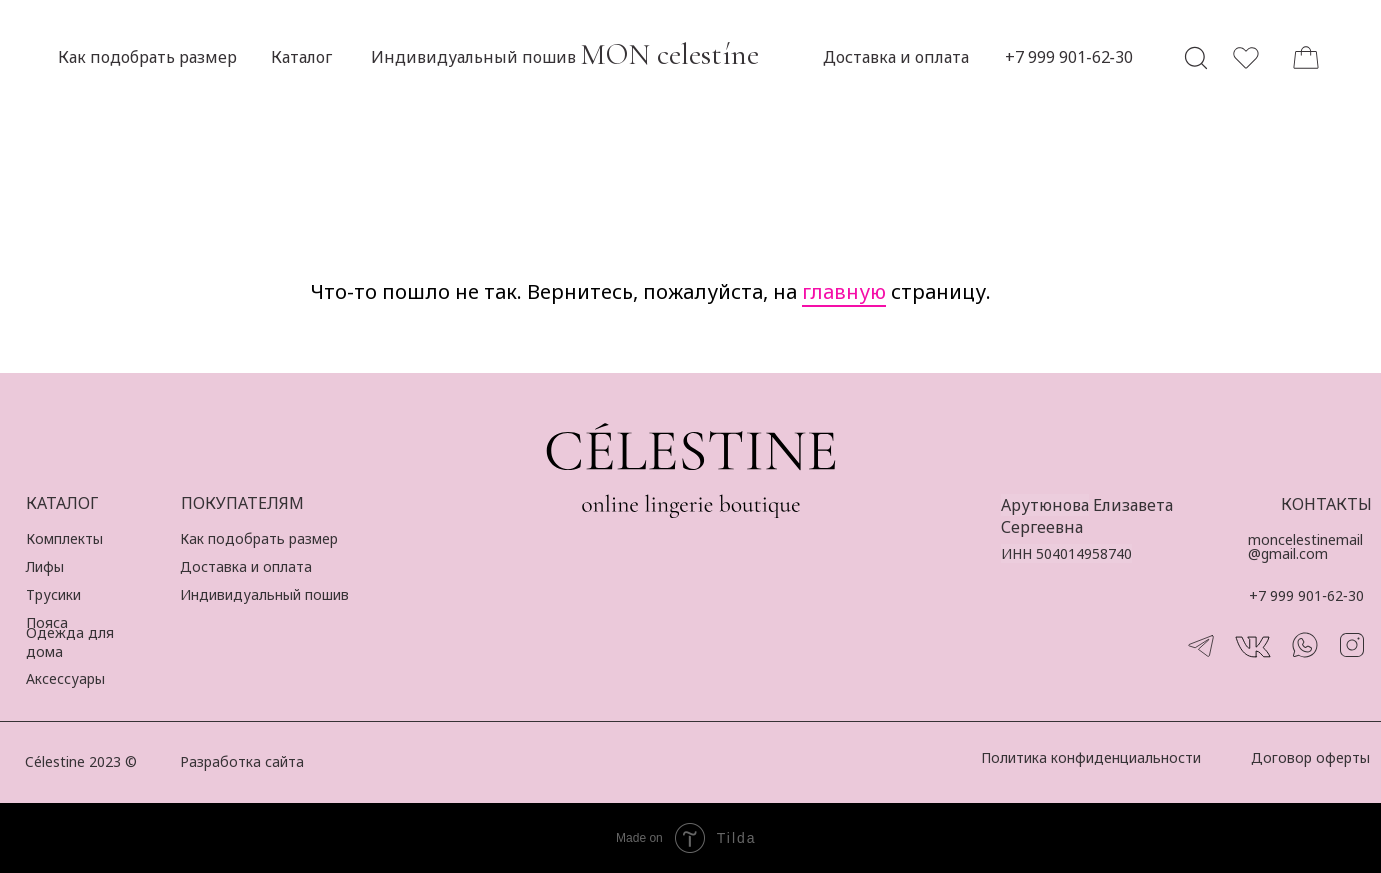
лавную (848, 291)
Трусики (53, 594)
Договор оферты (1310, 757)
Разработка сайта (242, 761)
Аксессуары (65, 678)
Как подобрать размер (259, 538)
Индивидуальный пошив (264, 594)
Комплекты (64, 538)
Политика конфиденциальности (1091, 757)
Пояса (47, 622)
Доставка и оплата (246, 566)
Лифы (45, 566)
